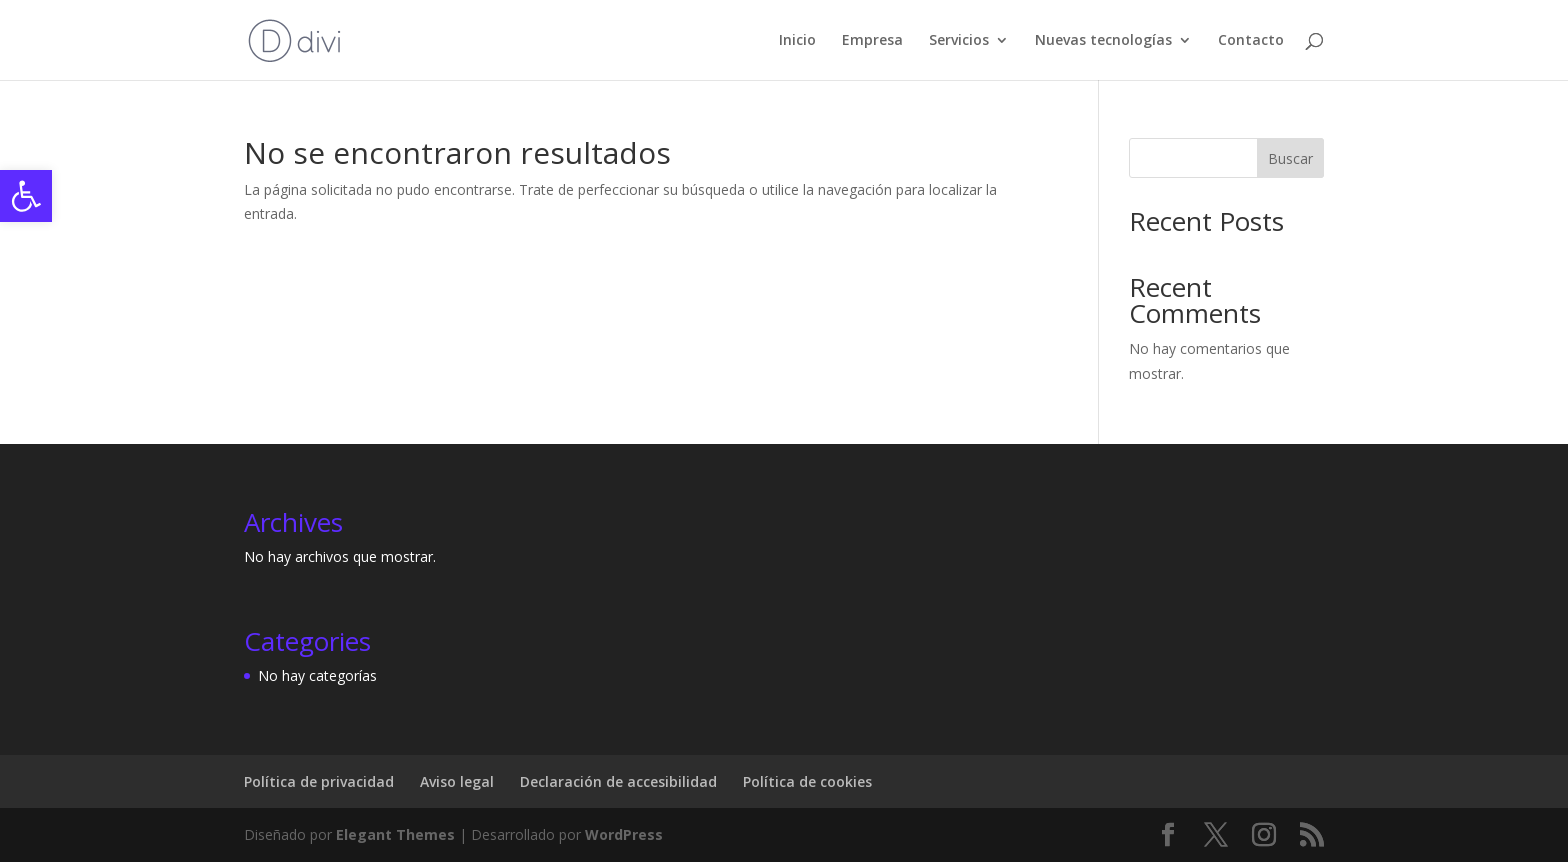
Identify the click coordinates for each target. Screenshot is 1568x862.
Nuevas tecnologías (1103, 41)
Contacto (1251, 41)
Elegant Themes (395, 834)
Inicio (797, 41)
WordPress (624, 834)
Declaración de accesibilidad (618, 781)
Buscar (1290, 158)
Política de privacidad (319, 781)
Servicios (959, 41)
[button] (26, 196)
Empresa (872, 41)
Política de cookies (807, 781)
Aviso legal (457, 781)
